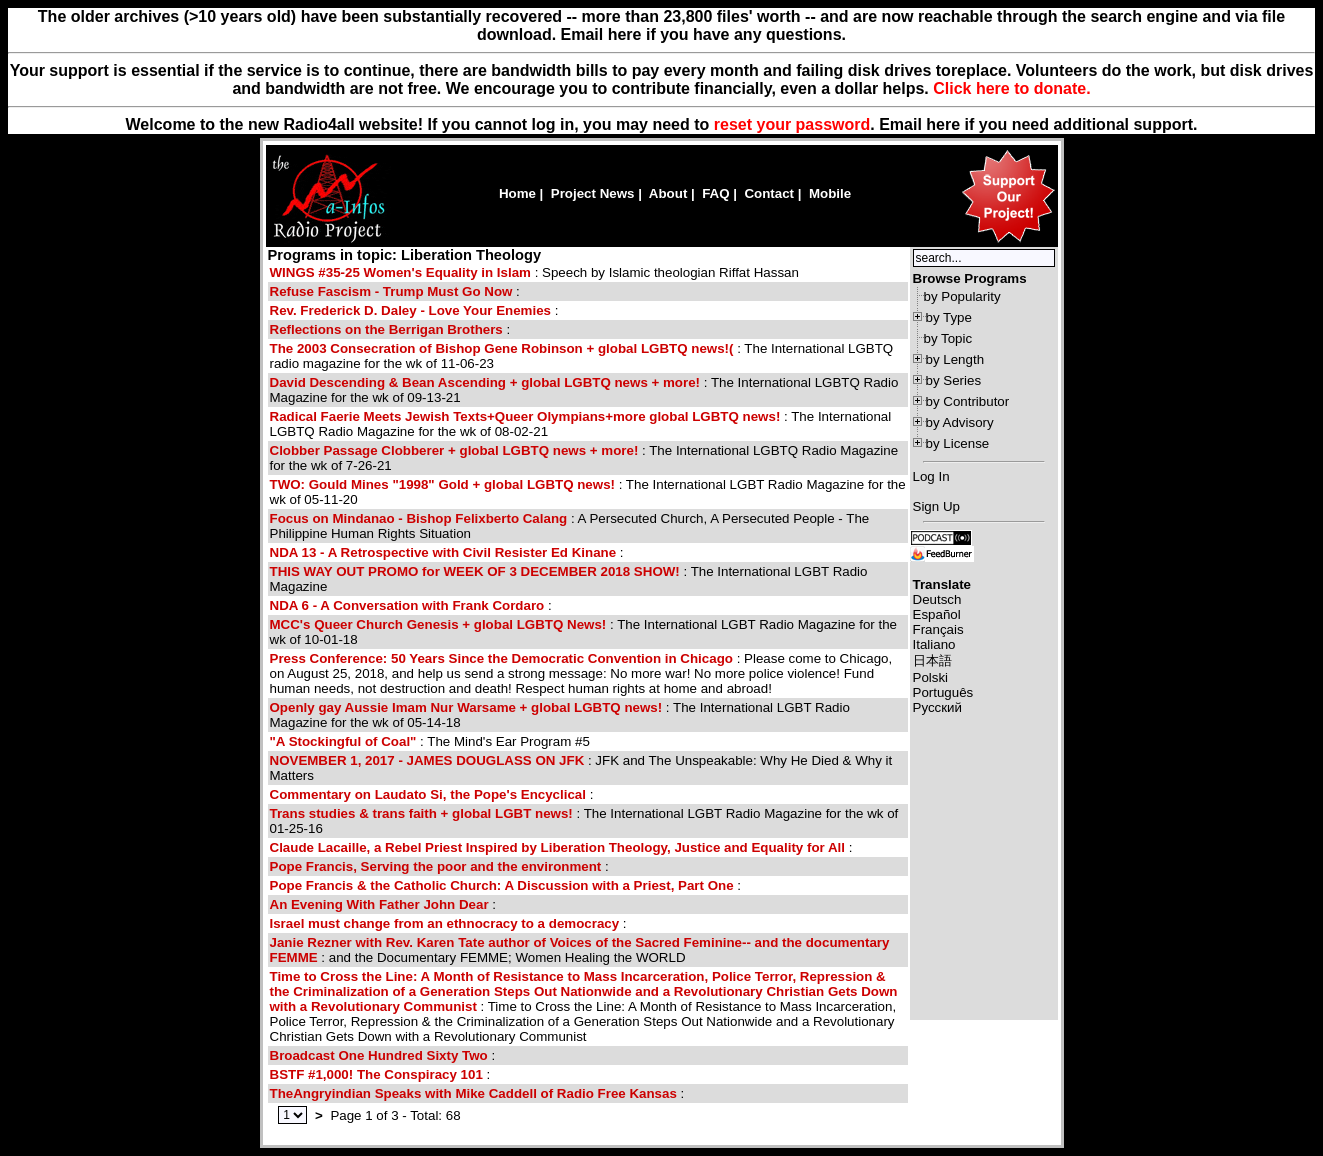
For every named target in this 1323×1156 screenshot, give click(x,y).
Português (943, 692)
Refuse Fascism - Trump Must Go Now (391, 291)
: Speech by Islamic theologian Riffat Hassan (534, 272)
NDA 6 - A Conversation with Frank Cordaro (407, 605)
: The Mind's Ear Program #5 (430, 741)
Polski (931, 677)
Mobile (830, 193)
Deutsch (937, 599)
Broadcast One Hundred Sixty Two (379, 1055)
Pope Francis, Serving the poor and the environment (436, 866)
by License (958, 443)
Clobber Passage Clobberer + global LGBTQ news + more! (454, 450)
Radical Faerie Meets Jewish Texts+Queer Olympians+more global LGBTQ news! (525, 416)
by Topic (948, 338)
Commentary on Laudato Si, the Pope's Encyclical (428, 794)
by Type (949, 317)
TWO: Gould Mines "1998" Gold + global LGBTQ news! (443, 484)
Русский (937, 707)
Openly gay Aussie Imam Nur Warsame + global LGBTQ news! (466, 707)
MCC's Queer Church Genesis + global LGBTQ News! (438, 624)
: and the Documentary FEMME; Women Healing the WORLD (580, 950)
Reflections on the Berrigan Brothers (386, 329)
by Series (954, 380)
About (668, 193)
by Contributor (968, 401)
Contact (769, 193)
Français (938, 629)
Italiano (934, 644)
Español (937, 614)
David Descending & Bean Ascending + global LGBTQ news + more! (485, 382)
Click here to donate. (1011, 88)
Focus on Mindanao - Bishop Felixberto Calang (419, 518)
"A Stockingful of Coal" (343, 741)
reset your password (792, 124)
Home (517, 193)
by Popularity (962, 296)
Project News (593, 193)
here (943, 124)
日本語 (932, 660)
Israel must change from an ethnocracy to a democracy (445, 923)
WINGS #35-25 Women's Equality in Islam (402, 272)
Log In (931, 476)
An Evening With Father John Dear (379, 904)
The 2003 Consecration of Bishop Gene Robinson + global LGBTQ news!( (502, 348)
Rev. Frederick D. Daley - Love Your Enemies (411, 310)
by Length (955, 359)
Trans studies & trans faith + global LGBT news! (421, 813)
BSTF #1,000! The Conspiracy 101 (376, 1074)
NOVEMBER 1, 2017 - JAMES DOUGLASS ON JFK (427, 760)
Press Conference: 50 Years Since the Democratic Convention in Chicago (501, 658)
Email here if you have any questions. (703, 34)
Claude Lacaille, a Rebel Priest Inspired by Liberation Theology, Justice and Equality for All (557, 847)
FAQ (715, 193)
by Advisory (960, 422)
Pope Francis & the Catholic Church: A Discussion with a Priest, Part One (502, 885)
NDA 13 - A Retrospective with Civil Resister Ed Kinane (443, 552)
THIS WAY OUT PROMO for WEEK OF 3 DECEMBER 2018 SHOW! (475, 571)
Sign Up (936, 506)
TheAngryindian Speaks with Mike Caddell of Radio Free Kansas (473, 1093)
